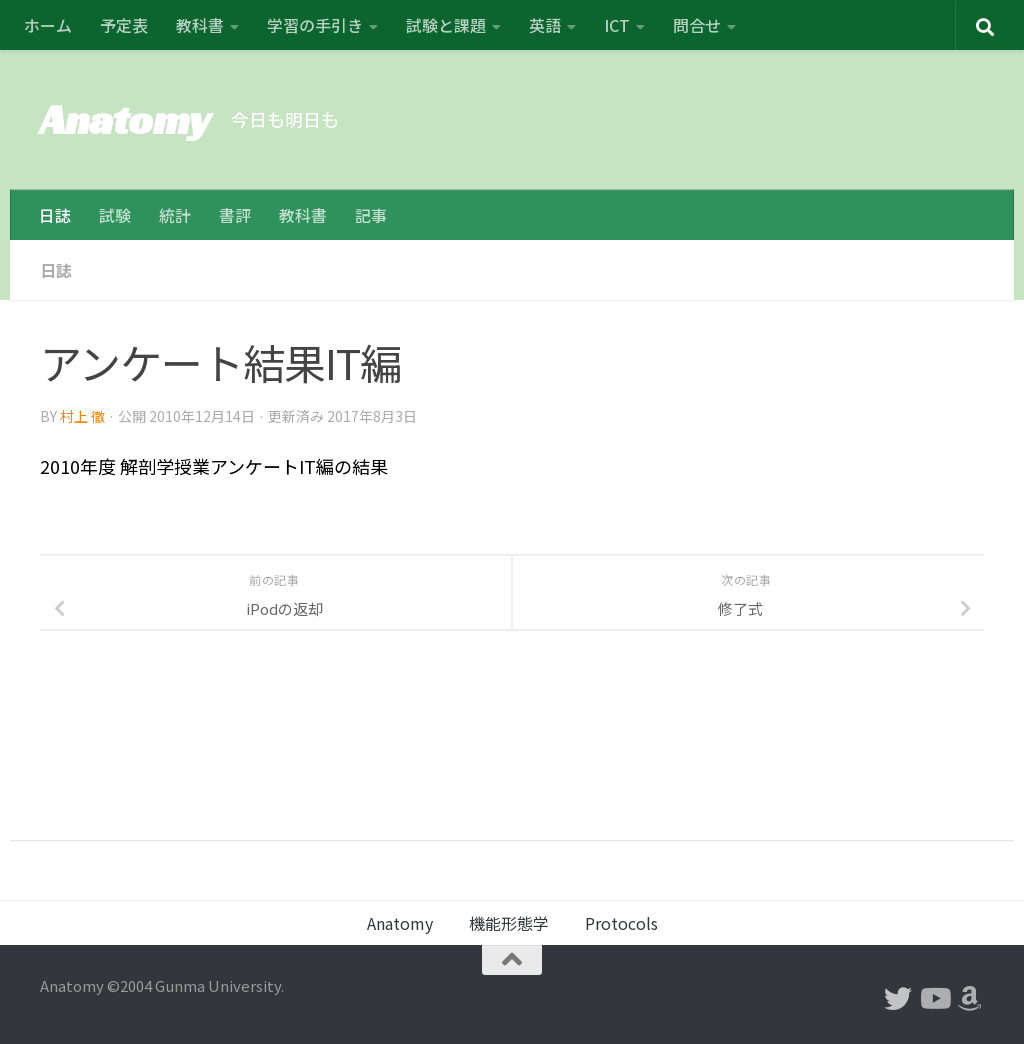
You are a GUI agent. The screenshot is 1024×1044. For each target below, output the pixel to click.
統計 (175, 215)
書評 (235, 215)
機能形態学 (509, 923)
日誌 (55, 215)
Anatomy (125, 119)
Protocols (621, 923)
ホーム (48, 25)
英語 (545, 25)
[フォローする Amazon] (970, 999)
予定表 (124, 25)
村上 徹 (82, 415)
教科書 (200, 25)
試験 (115, 215)
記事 (371, 215)
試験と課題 (446, 25)
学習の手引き (315, 25)
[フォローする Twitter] (898, 999)
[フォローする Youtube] (934, 999)
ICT (617, 25)
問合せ (697, 25)
